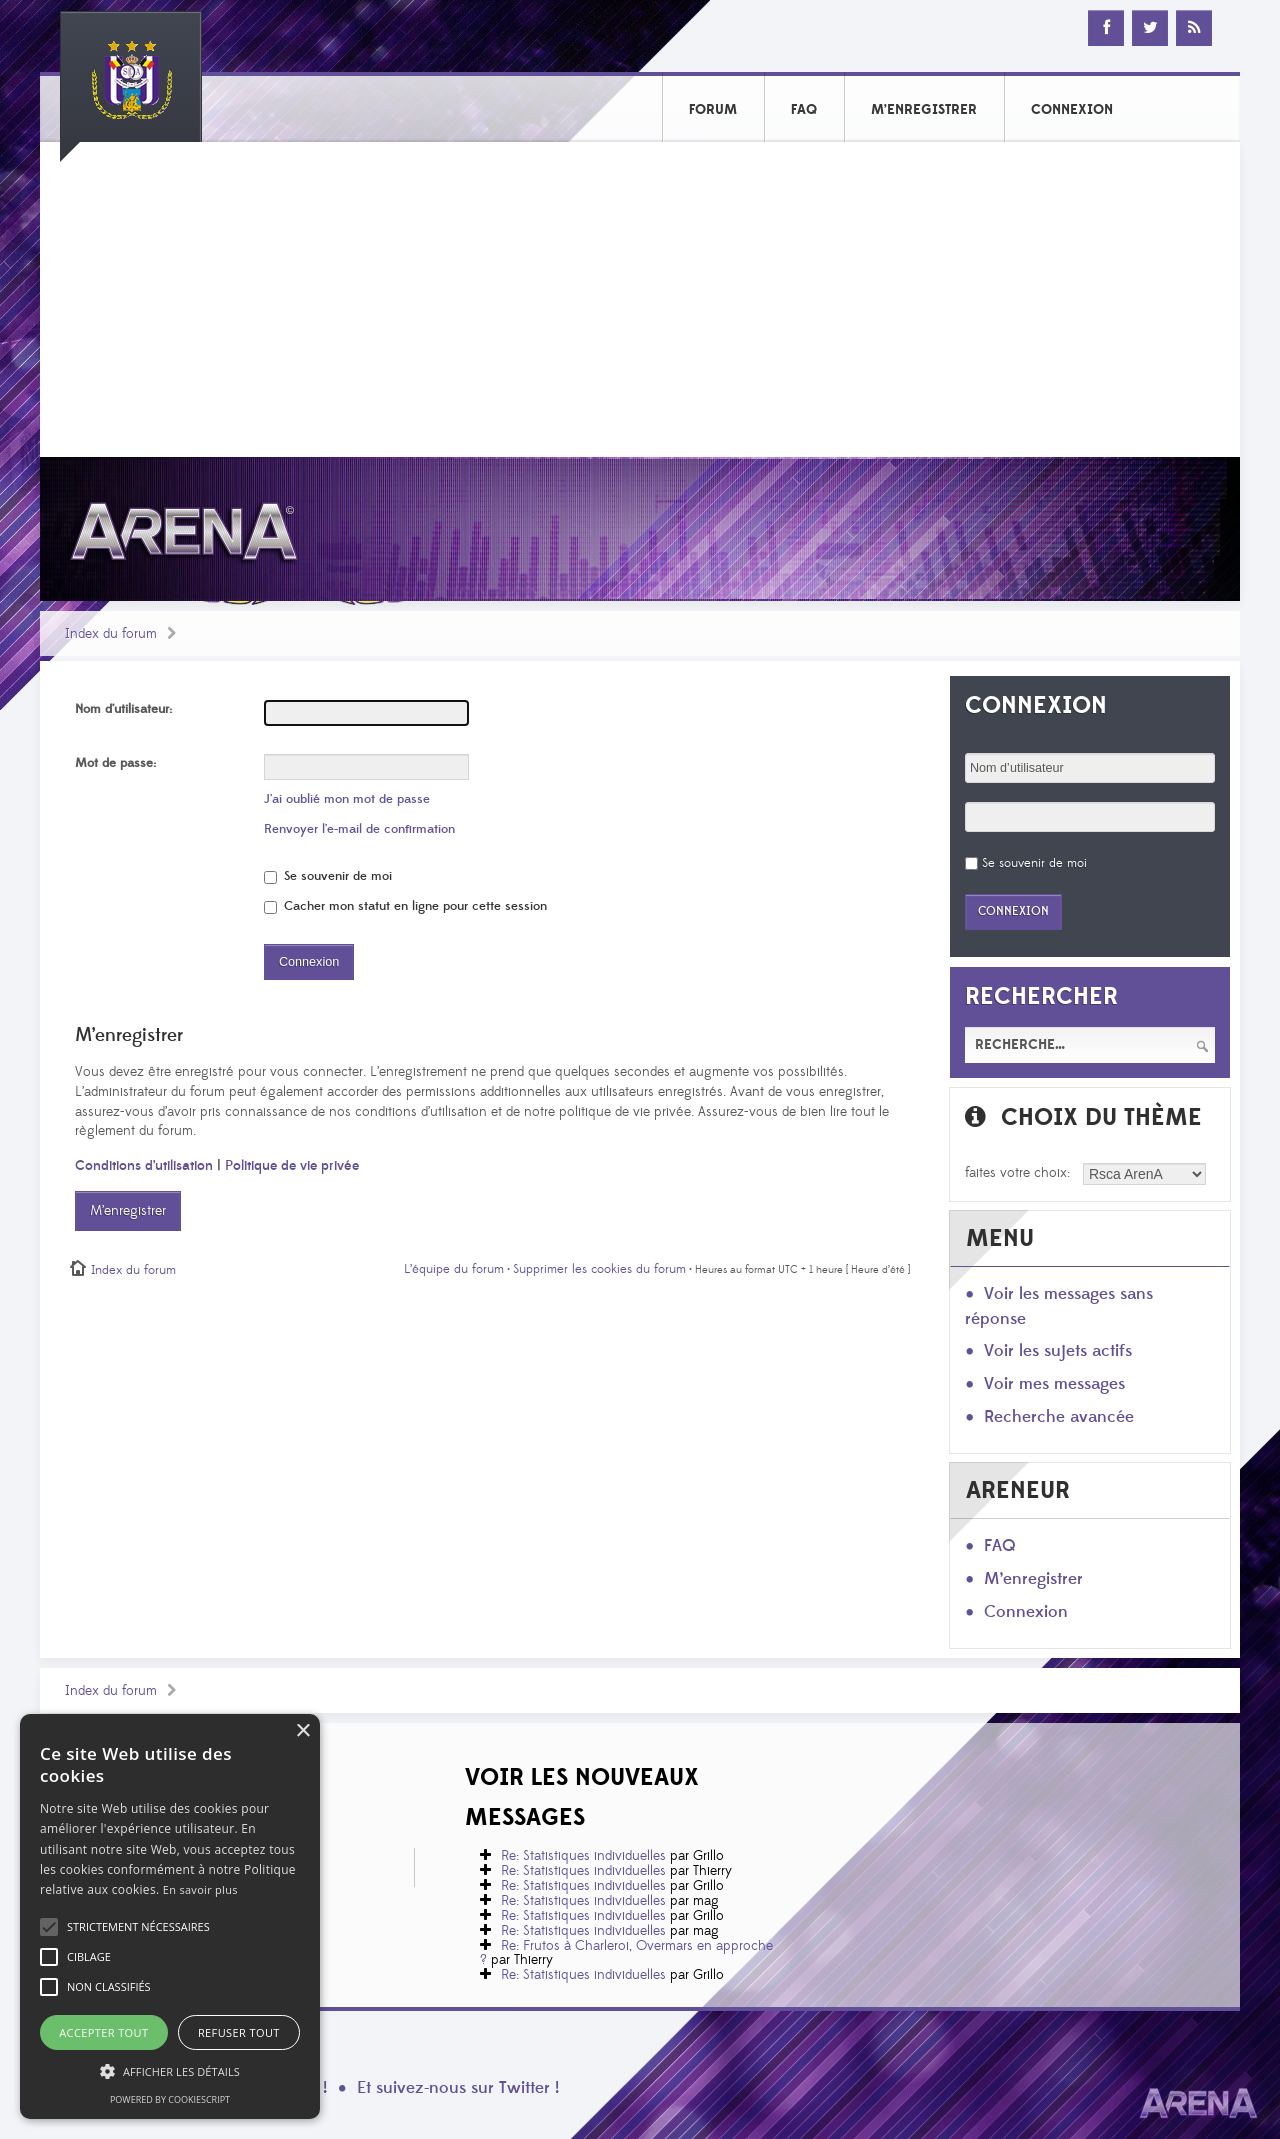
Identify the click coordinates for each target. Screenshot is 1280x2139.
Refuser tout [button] (239, 2032)
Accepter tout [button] (103, 2032)
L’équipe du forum (454, 1269)
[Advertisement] (640, 307)
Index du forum (111, 634)
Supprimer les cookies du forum (599, 1269)
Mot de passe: (115, 763)
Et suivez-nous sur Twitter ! (458, 2088)
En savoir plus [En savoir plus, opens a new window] (200, 1889)
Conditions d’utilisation (144, 1166)
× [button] (302, 1731)
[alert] (170, 1916)
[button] (138, 1927)
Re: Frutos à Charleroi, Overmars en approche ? (626, 1953)
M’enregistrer (128, 1211)
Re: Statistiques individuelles (583, 1856)
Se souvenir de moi (328, 876)
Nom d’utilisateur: (123, 709)
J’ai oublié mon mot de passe (347, 799)
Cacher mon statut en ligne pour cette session (405, 906)
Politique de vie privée (292, 1166)
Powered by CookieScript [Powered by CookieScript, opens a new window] (170, 2099)
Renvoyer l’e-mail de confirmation (359, 829)
